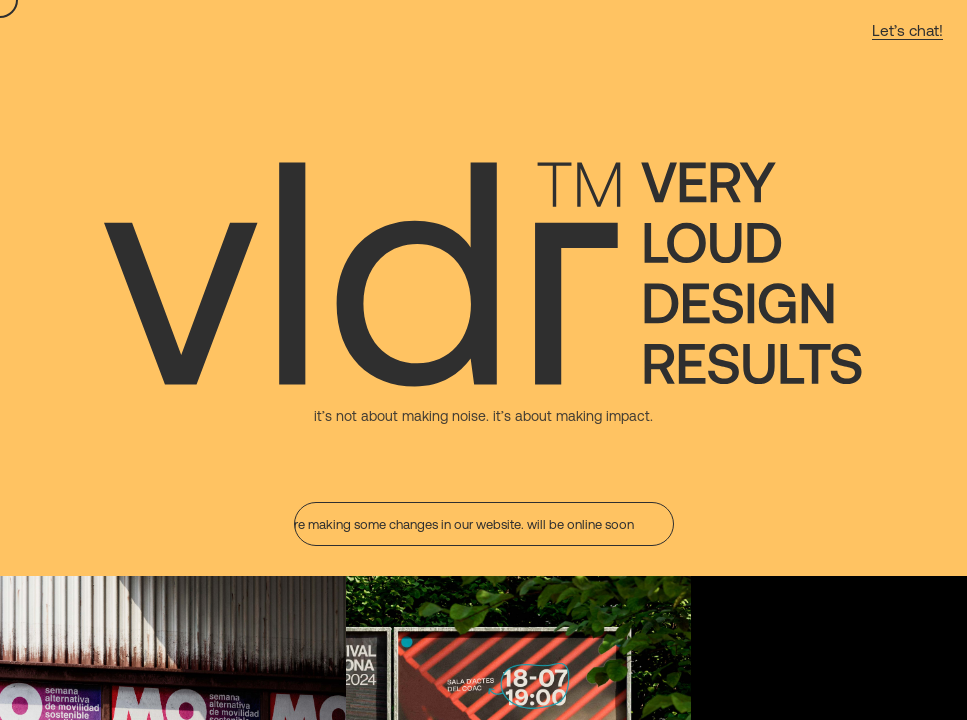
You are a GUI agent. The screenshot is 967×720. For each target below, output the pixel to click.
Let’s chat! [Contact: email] (907, 30)
